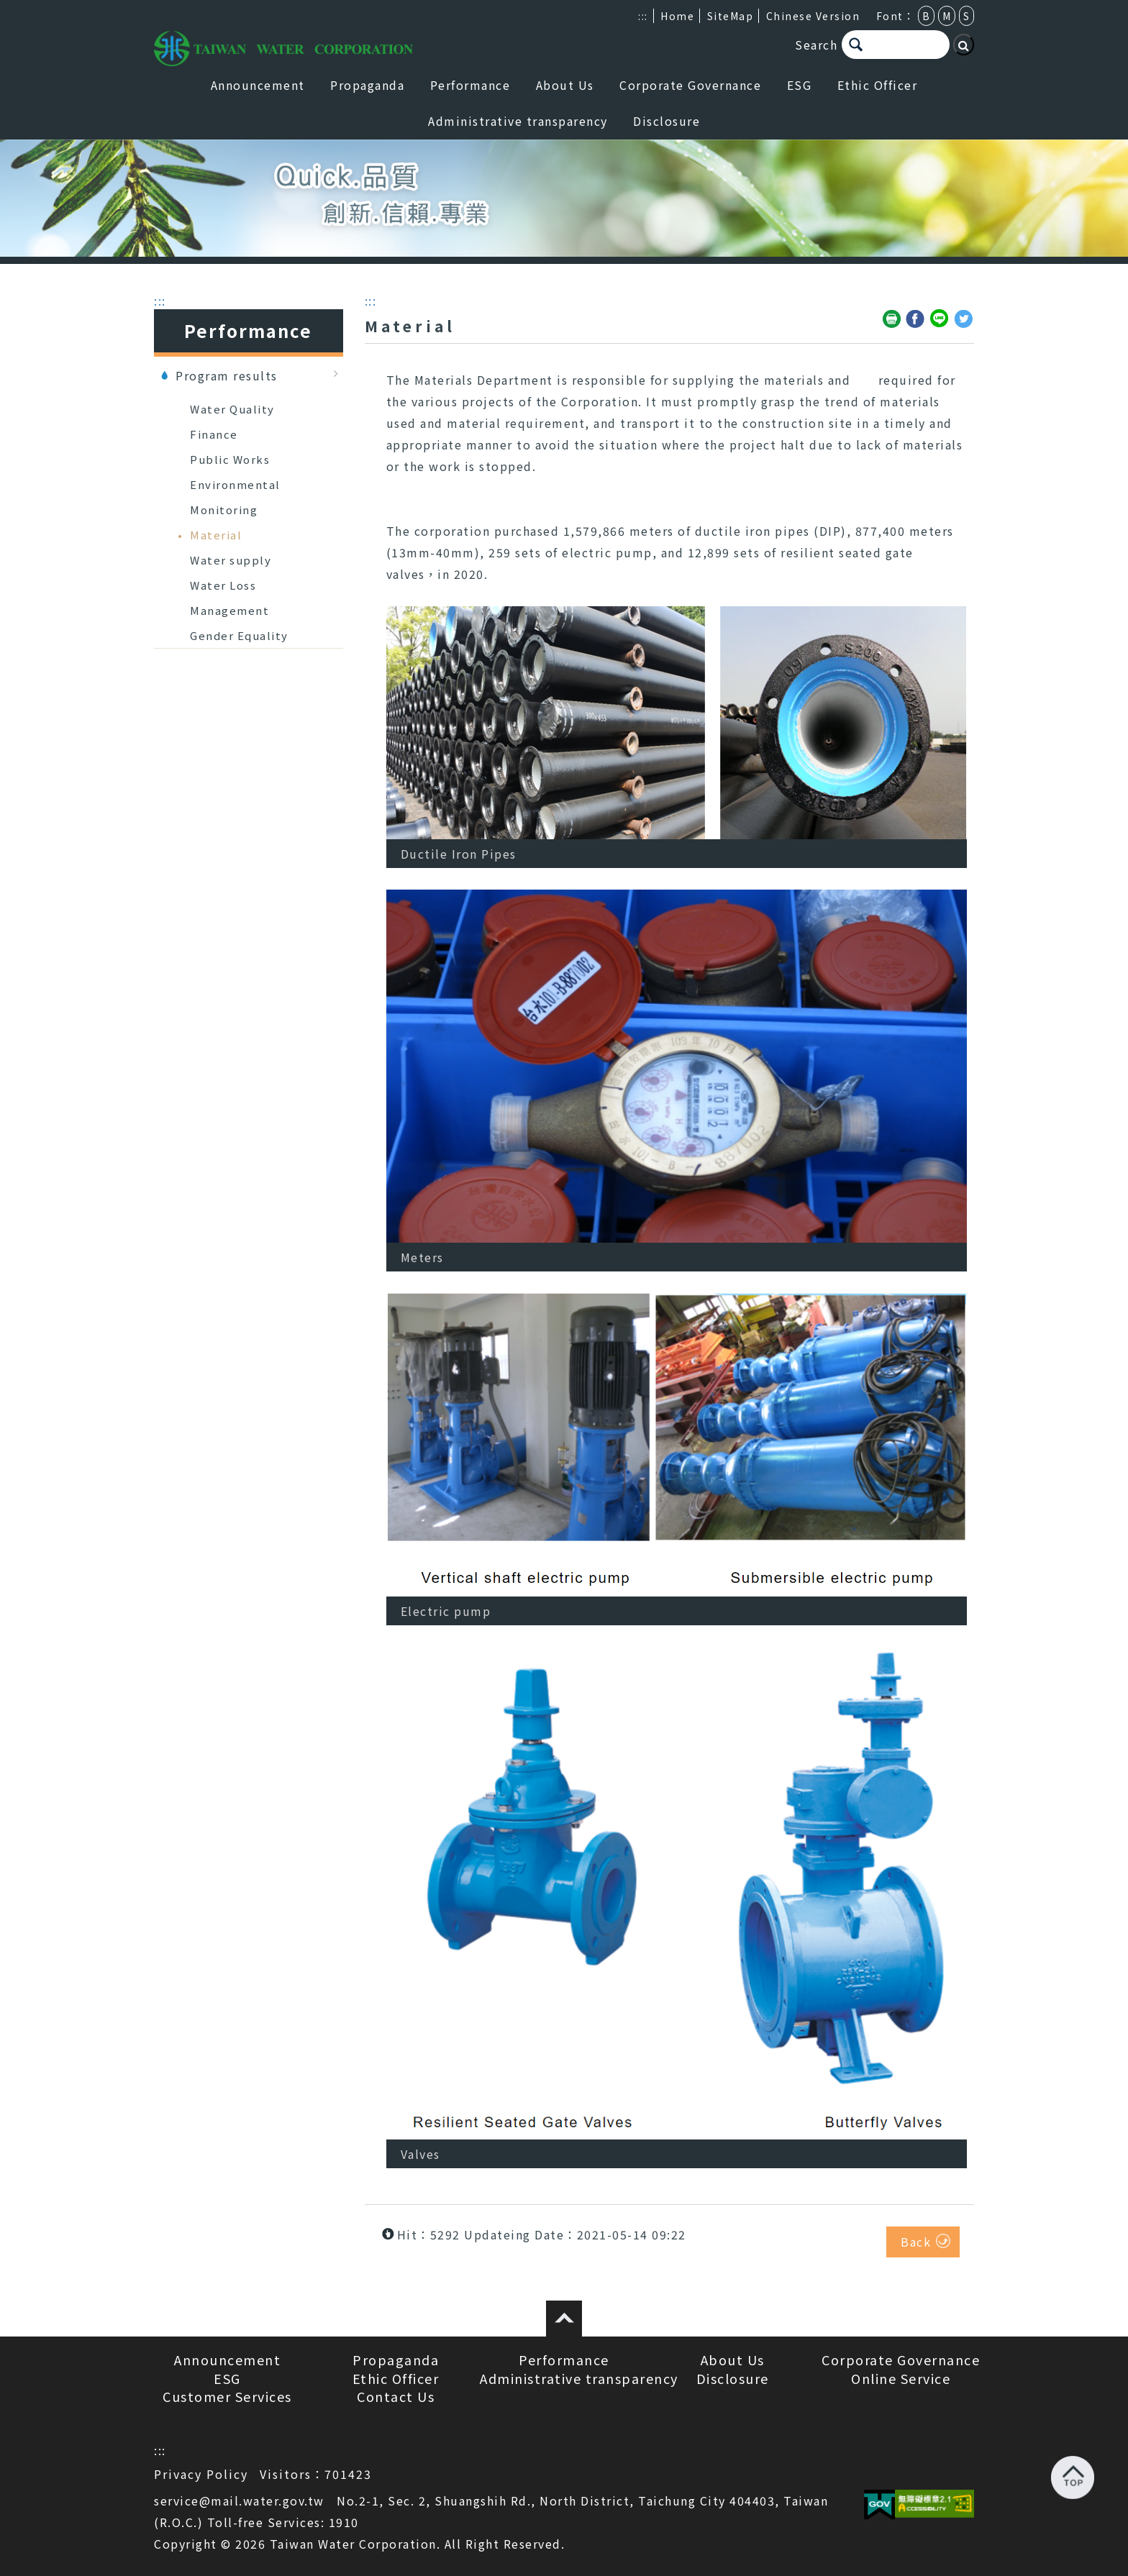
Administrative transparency (518, 120)
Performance (470, 84)
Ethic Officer (877, 84)
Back (916, 2241)
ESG (799, 84)
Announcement (258, 84)
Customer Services (227, 2396)
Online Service (900, 2378)
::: (643, 16)
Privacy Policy (201, 2474)
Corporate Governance (690, 84)
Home (677, 16)
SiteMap (730, 16)
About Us (565, 84)
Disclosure (666, 120)
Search (816, 44)
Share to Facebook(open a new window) (916, 319)
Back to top (1072, 2477)
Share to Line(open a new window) (940, 319)
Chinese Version (813, 16)
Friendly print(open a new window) (892, 319)
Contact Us (396, 2396)
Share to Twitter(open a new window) (964, 319)
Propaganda (367, 84)
